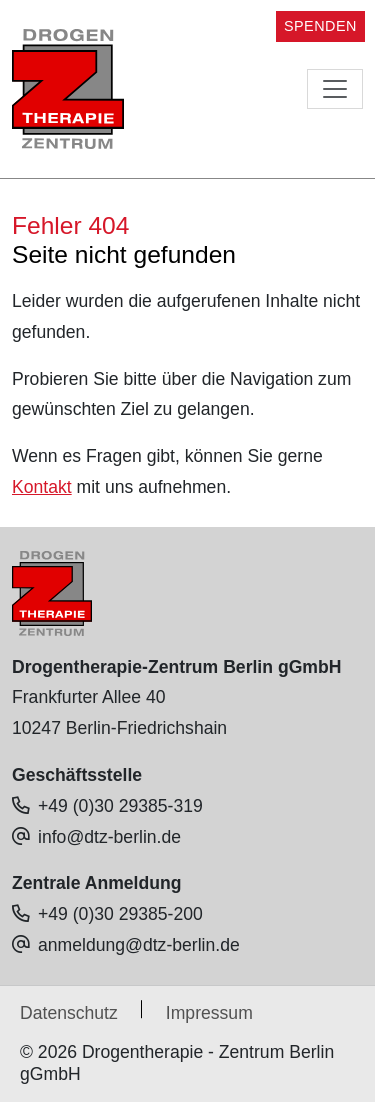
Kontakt (42, 487)
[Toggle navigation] (335, 89)
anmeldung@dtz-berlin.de (139, 945)
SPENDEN (320, 26)
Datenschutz (69, 1013)
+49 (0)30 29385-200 (120, 914)
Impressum (209, 1013)
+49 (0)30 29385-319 (120, 806)
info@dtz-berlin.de (109, 837)
